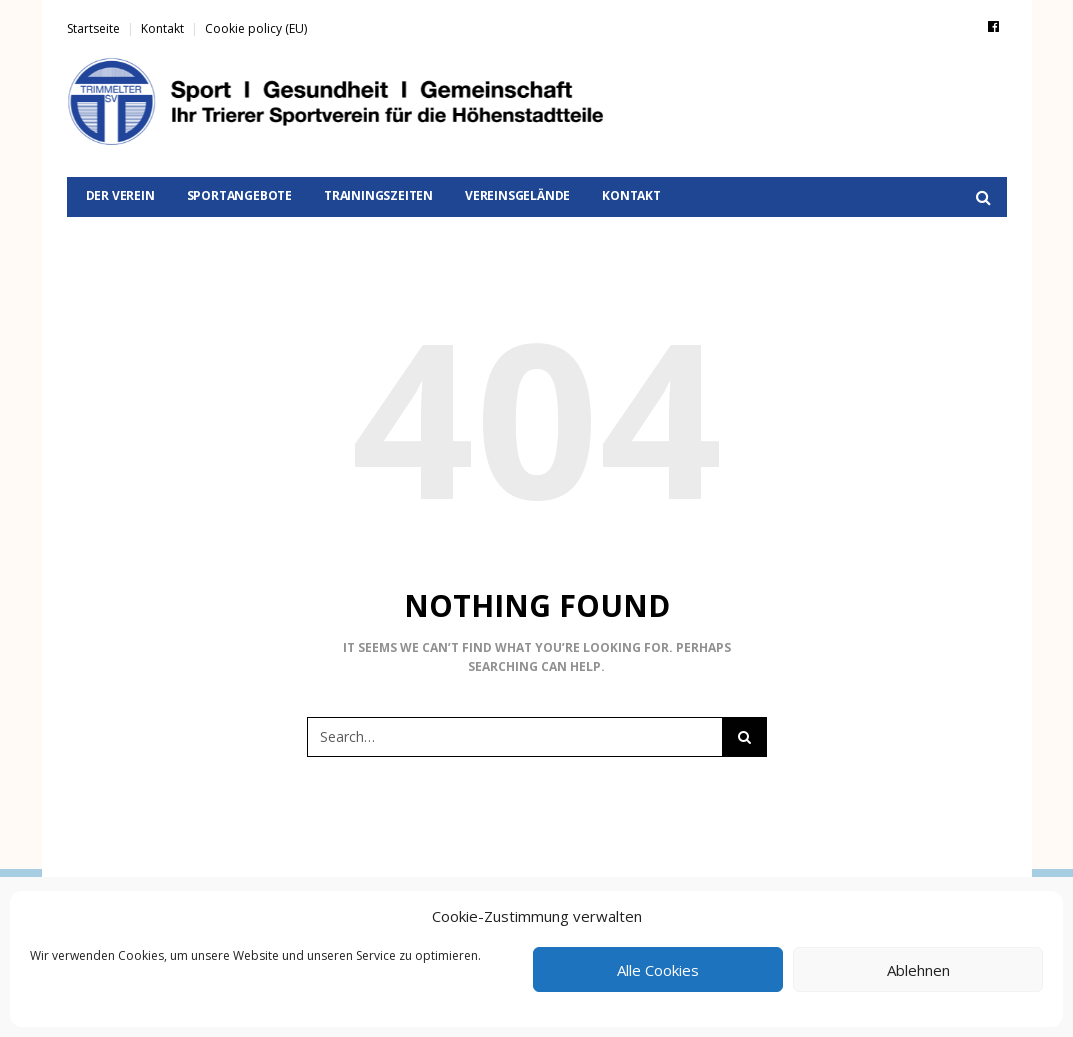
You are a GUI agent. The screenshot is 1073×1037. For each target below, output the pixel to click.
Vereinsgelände (517, 195)
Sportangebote (239, 195)
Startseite (93, 28)
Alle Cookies (658, 970)
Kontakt (162, 28)
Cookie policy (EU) (256, 28)
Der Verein (120, 195)
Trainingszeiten (378, 195)
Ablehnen (918, 970)
